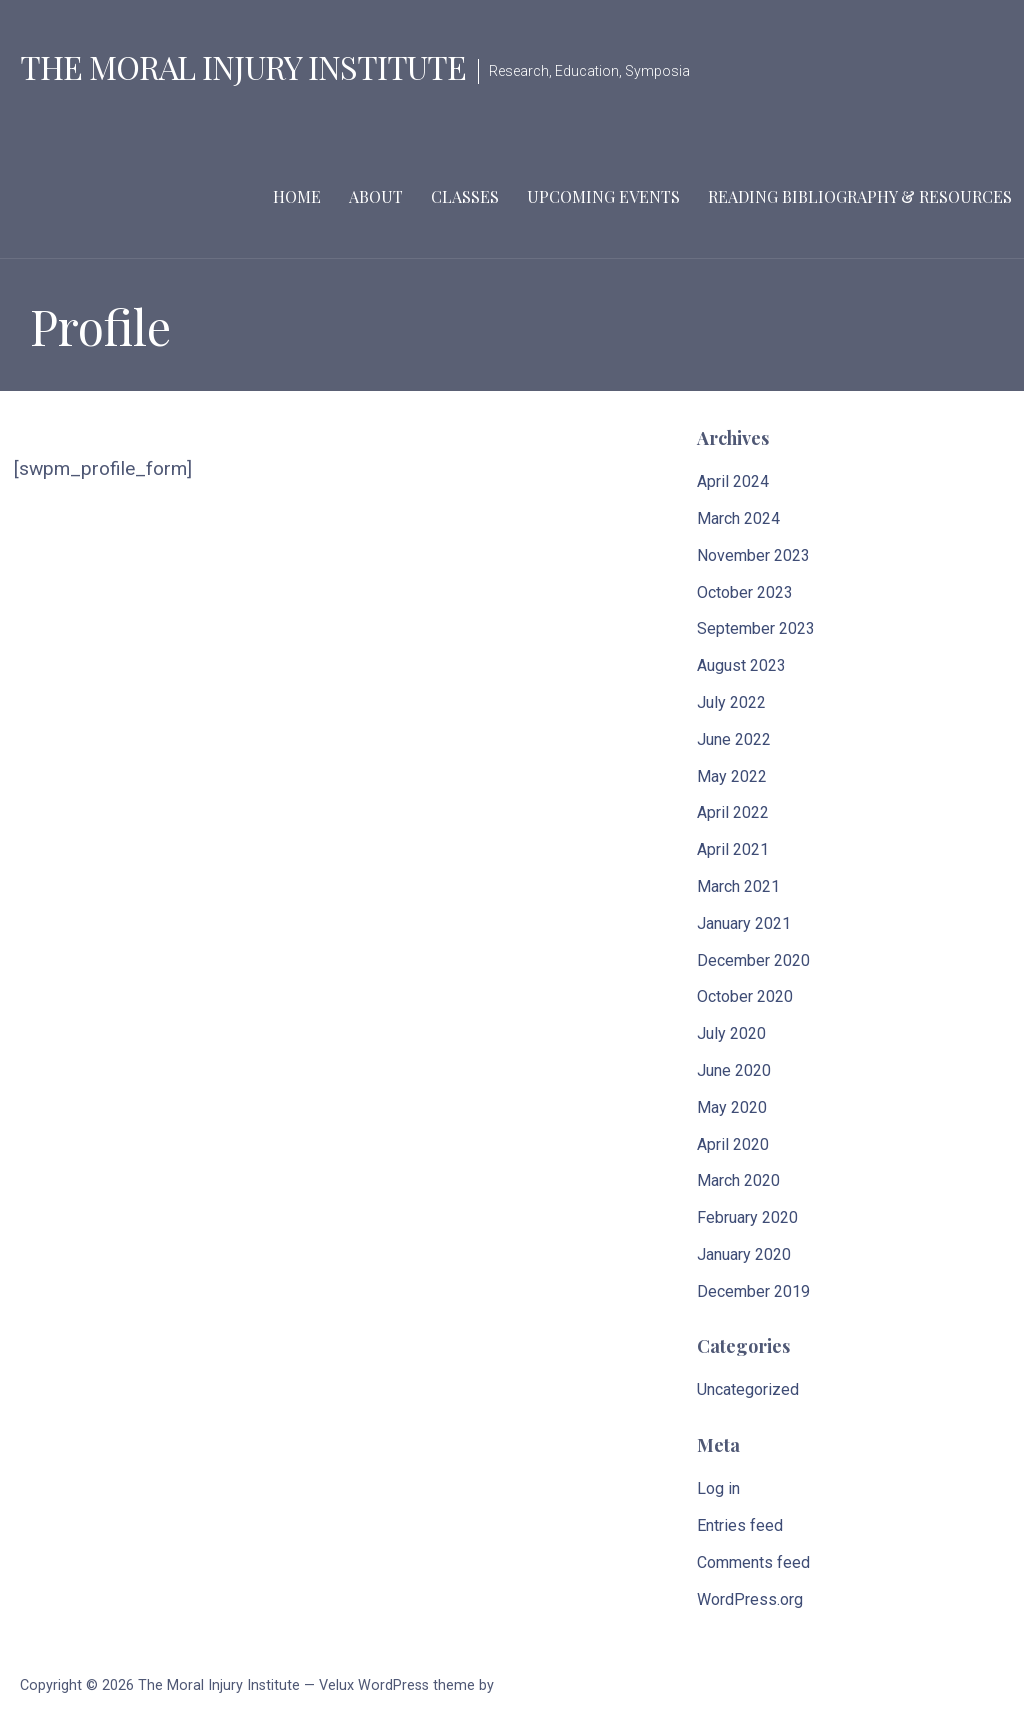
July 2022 (731, 702)
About (376, 196)
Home (297, 196)
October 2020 (745, 996)
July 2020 (731, 1033)
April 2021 (733, 849)
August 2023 (741, 665)
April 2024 (733, 481)
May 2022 (732, 776)
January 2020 (744, 1254)
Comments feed (753, 1562)
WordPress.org (750, 1599)
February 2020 (747, 1217)
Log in (718, 1488)
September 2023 (756, 628)
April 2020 (733, 1144)
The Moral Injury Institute (243, 66)
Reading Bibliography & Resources (860, 196)
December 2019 (753, 1291)
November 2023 (753, 555)
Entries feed (740, 1525)
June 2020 (734, 1070)
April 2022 (733, 812)
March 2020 (738, 1180)
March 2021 (738, 886)
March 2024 (738, 518)
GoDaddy (526, 1685)
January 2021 (744, 923)
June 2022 (734, 739)
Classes (465, 196)
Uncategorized (748, 1389)
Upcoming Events (603, 196)
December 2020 (753, 960)
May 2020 (732, 1107)
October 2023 (745, 592)
